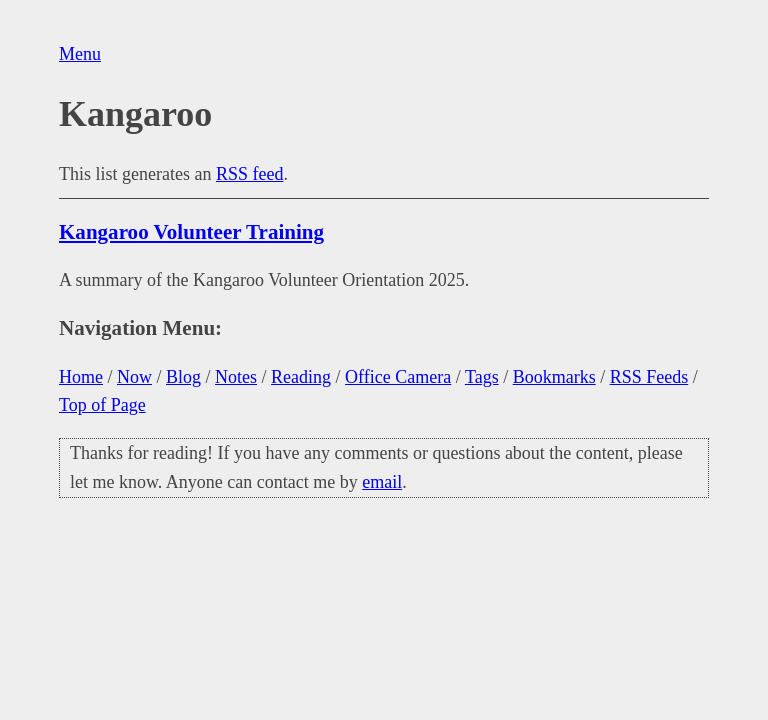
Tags (482, 377)
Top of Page (102, 405)
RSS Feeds (649, 377)
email (382, 482)
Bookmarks (554, 377)
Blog (183, 377)
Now (134, 377)
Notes (236, 377)
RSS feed (250, 174)
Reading (301, 377)
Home (81, 377)
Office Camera (398, 377)
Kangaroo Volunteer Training (191, 232)
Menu (80, 54)
